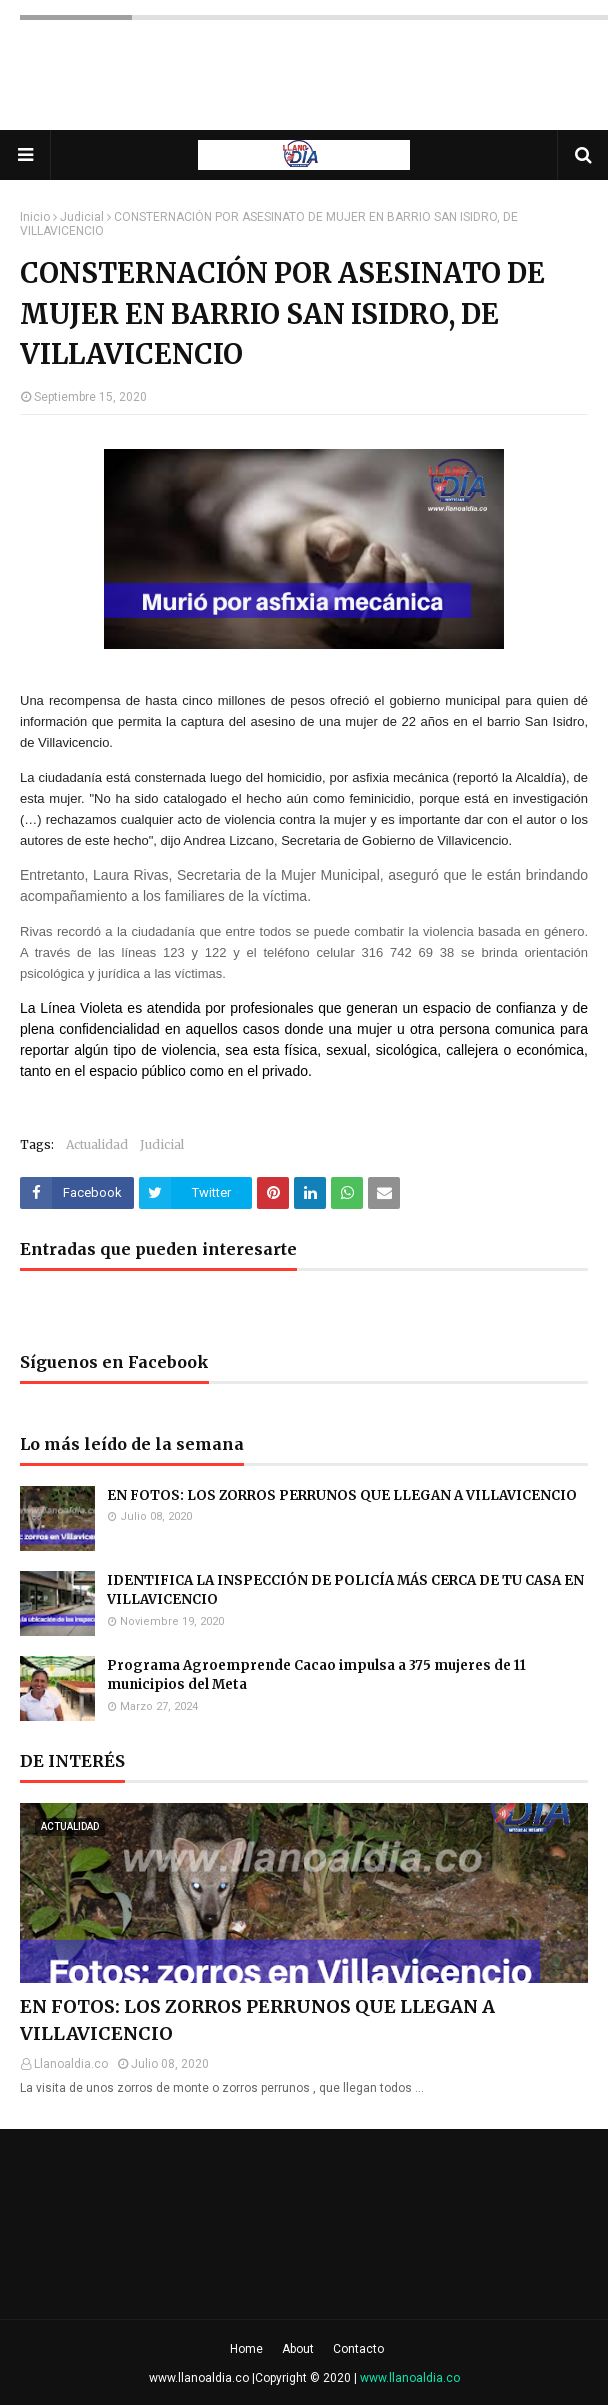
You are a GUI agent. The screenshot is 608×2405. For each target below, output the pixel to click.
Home (246, 2349)
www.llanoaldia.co (199, 2378)
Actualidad (97, 1144)
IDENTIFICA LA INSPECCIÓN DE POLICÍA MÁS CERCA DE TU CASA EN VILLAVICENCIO (345, 1590)
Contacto (358, 2349)
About (298, 2349)
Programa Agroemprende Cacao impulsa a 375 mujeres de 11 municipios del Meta (316, 1675)
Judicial (82, 217)
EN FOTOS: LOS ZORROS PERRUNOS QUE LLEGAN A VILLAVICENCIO (342, 1495)
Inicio (35, 217)
